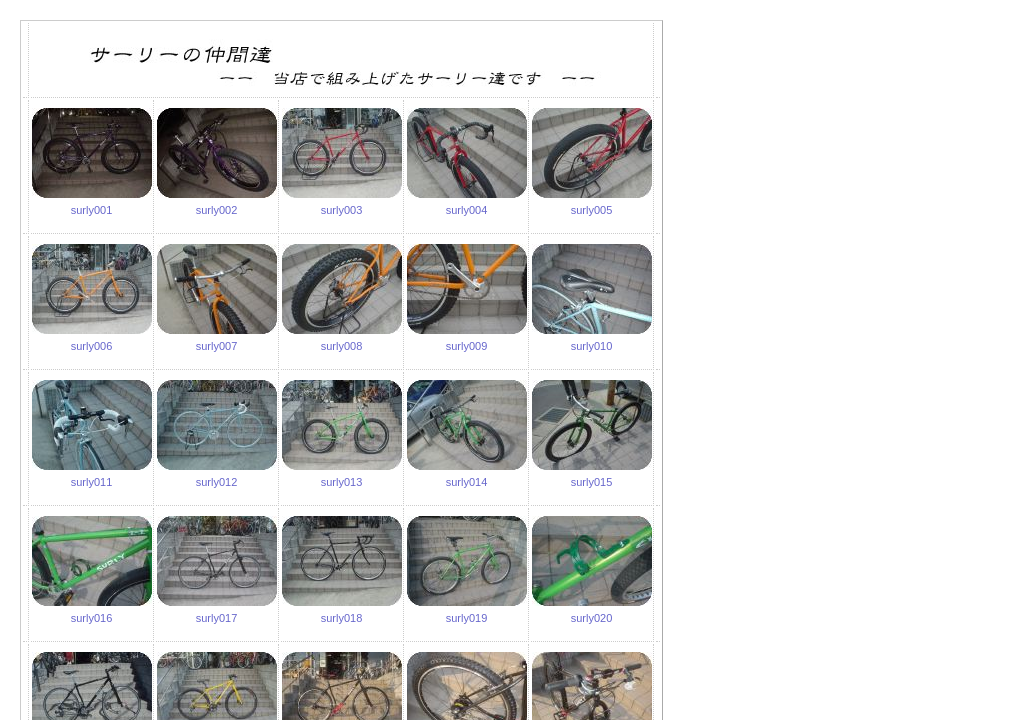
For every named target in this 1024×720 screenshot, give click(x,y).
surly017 (217, 618)
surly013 (342, 482)
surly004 (467, 210)
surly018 (342, 618)
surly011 (92, 482)
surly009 (467, 346)
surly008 (342, 346)
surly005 (592, 210)
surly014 (467, 482)
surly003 (342, 210)
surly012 (217, 482)
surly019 (467, 618)
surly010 (592, 346)
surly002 (217, 210)
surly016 (92, 618)
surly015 (592, 482)
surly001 (92, 210)
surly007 (217, 346)
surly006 (92, 346)
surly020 (592, 618)
